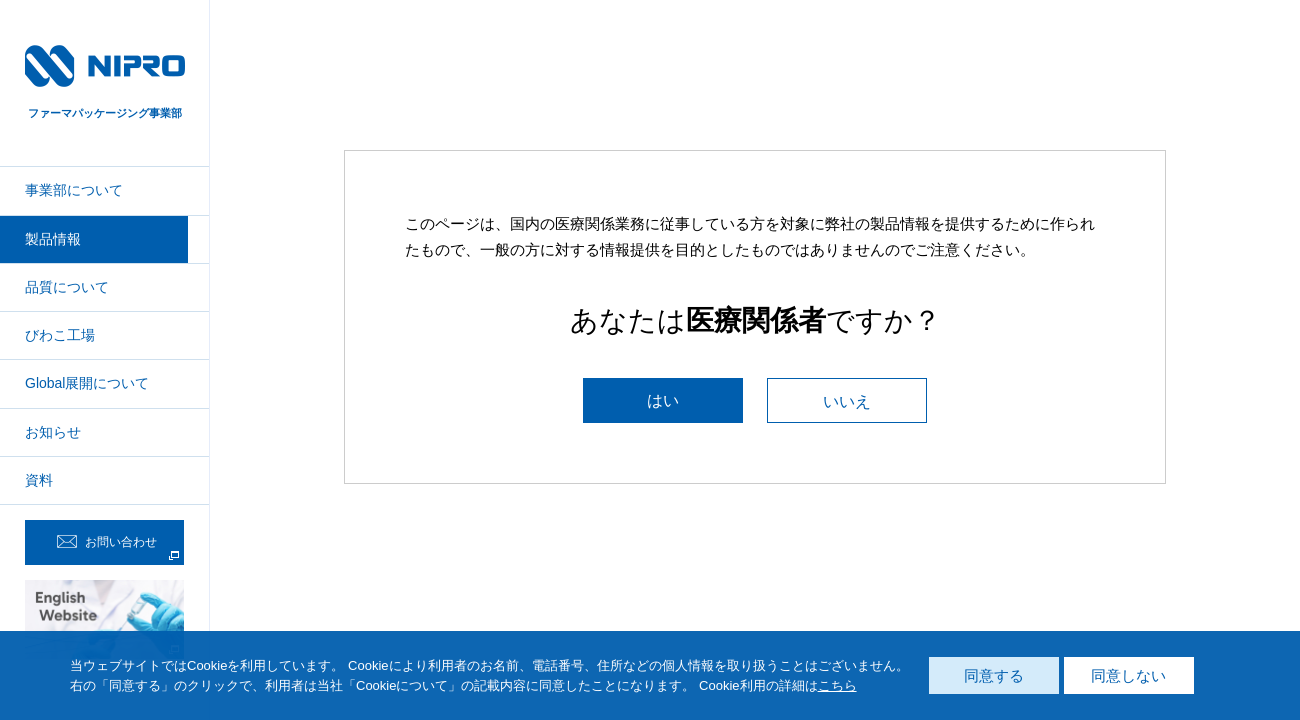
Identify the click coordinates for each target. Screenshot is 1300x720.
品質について (67, 287)
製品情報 (53, 239)
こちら (837, 685)
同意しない (1128, 675)
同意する (994, 675)
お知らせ (53, 432)
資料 (39, 480)
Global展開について (87, 383)
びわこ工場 (60, 335)
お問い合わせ (107, 542)
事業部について (74, 190)
